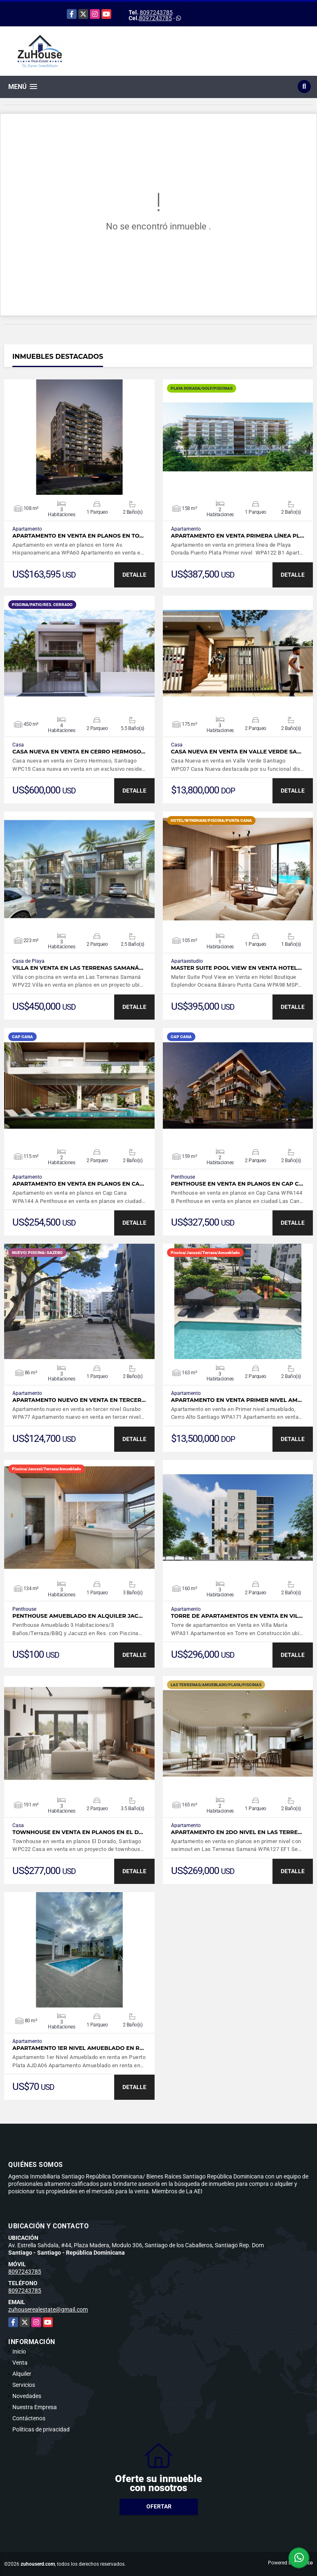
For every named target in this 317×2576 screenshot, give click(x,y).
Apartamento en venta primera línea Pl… (237, 536)
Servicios (23, 2385)
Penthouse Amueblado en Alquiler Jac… (77, 1616)
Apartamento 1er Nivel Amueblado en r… (78, 2048)
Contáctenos (28, 2418)
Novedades (26, 2396)
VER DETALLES (79, 437)
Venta (20, 2362)
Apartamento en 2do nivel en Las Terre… (236, 1832)
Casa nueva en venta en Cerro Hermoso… (79, 752)
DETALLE (134, 574)
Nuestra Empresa (34, 2407)
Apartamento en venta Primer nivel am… (236, 1400)
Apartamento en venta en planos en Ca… (78, 1184)
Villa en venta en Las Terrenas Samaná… (77, 968)
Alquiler (21, 2373)
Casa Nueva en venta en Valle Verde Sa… (236, 752)
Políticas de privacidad (41, 2429)
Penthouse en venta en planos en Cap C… (237, 1184)
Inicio (19, 2351)
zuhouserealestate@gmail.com (48, 2309)
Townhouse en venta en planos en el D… (77, 1832)
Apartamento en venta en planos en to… (77, 536)
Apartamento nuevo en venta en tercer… (79, 1400)
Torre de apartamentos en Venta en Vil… (237, 1616)
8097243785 (156, 12)
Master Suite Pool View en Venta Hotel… (236, 968)
